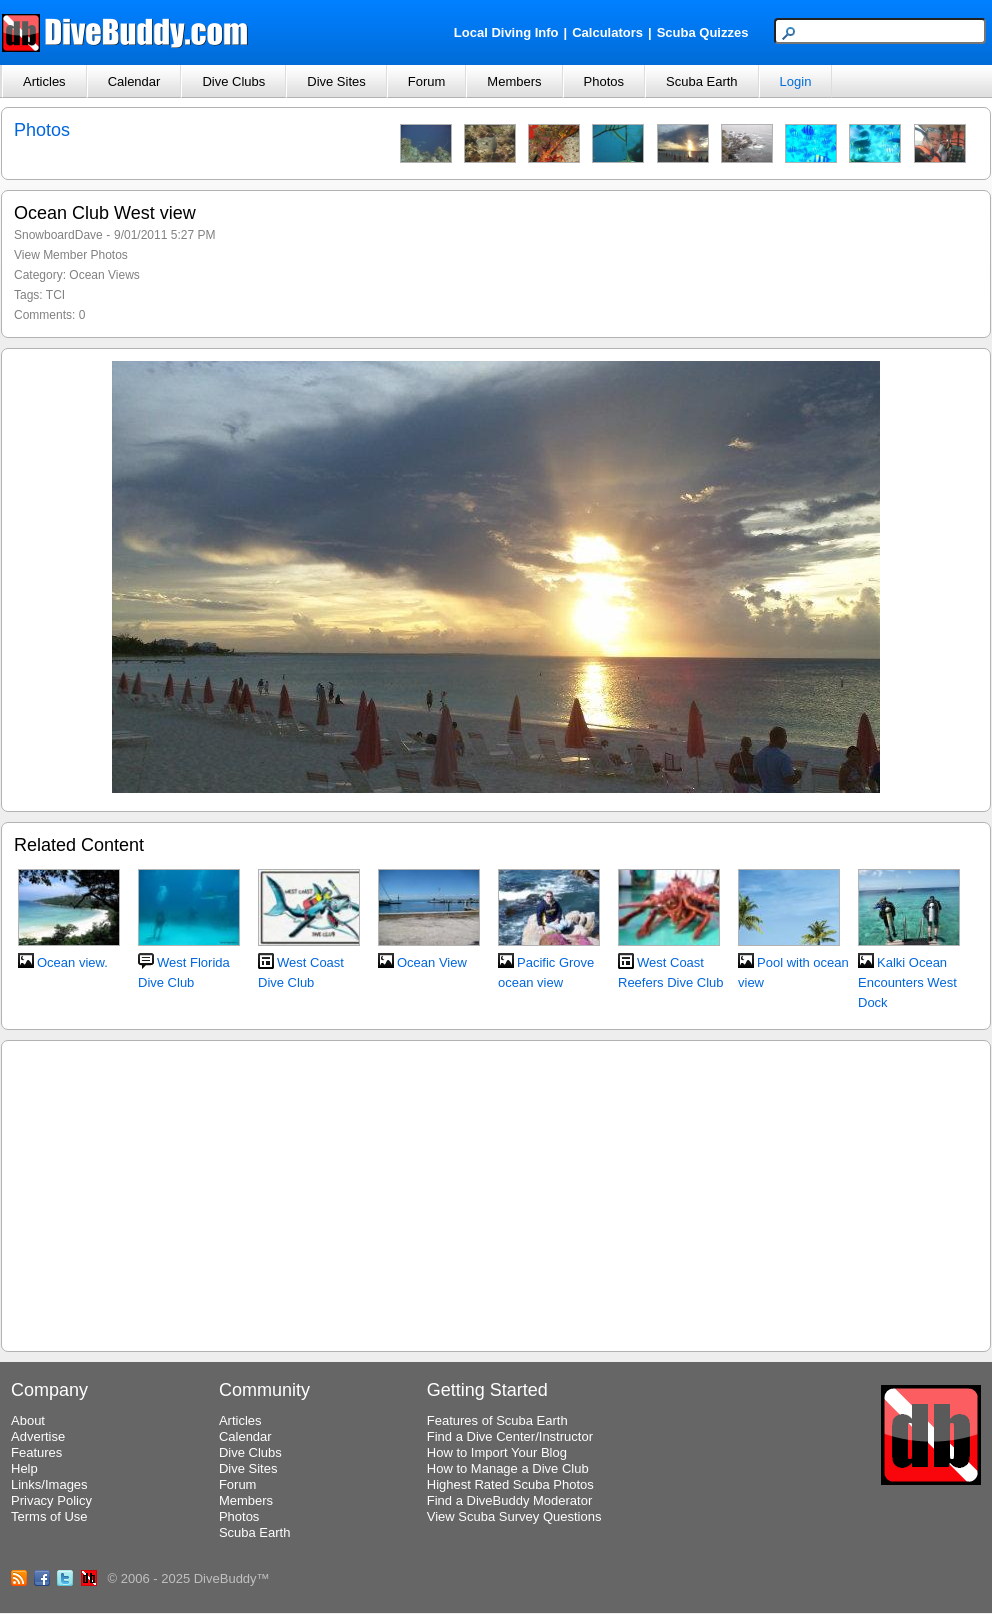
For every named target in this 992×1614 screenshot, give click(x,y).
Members (514, 81)
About (28, 1420)
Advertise (38, 1436)
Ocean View (432, 962)
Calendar (134, 81)
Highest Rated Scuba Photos (510, 1484)
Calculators (607, 32)
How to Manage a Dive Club (508, 1468)
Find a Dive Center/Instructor (510, 1436)
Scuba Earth (702, 81)
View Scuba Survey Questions (514, 1516)
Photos (604, 81)
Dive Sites (336, 81)
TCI (55, 295)
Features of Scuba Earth (497, 1420)
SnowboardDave (58, 235)
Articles (44, 81)
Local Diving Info (506, 32)
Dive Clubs (233, 81)
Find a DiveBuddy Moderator (509, 1500)
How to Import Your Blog (497, 1452)
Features (36, 1452)
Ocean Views (104, 275)
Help (24, 1468)
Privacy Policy (51, 1500)
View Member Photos (71, 255)
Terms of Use (49, 1516)
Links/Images (49, 1484)
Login (796, 81)
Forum (427, 81)
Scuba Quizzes (703, 32)
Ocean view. (72, 962)
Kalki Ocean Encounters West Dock (907, 982)
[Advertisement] (496, 1193)
